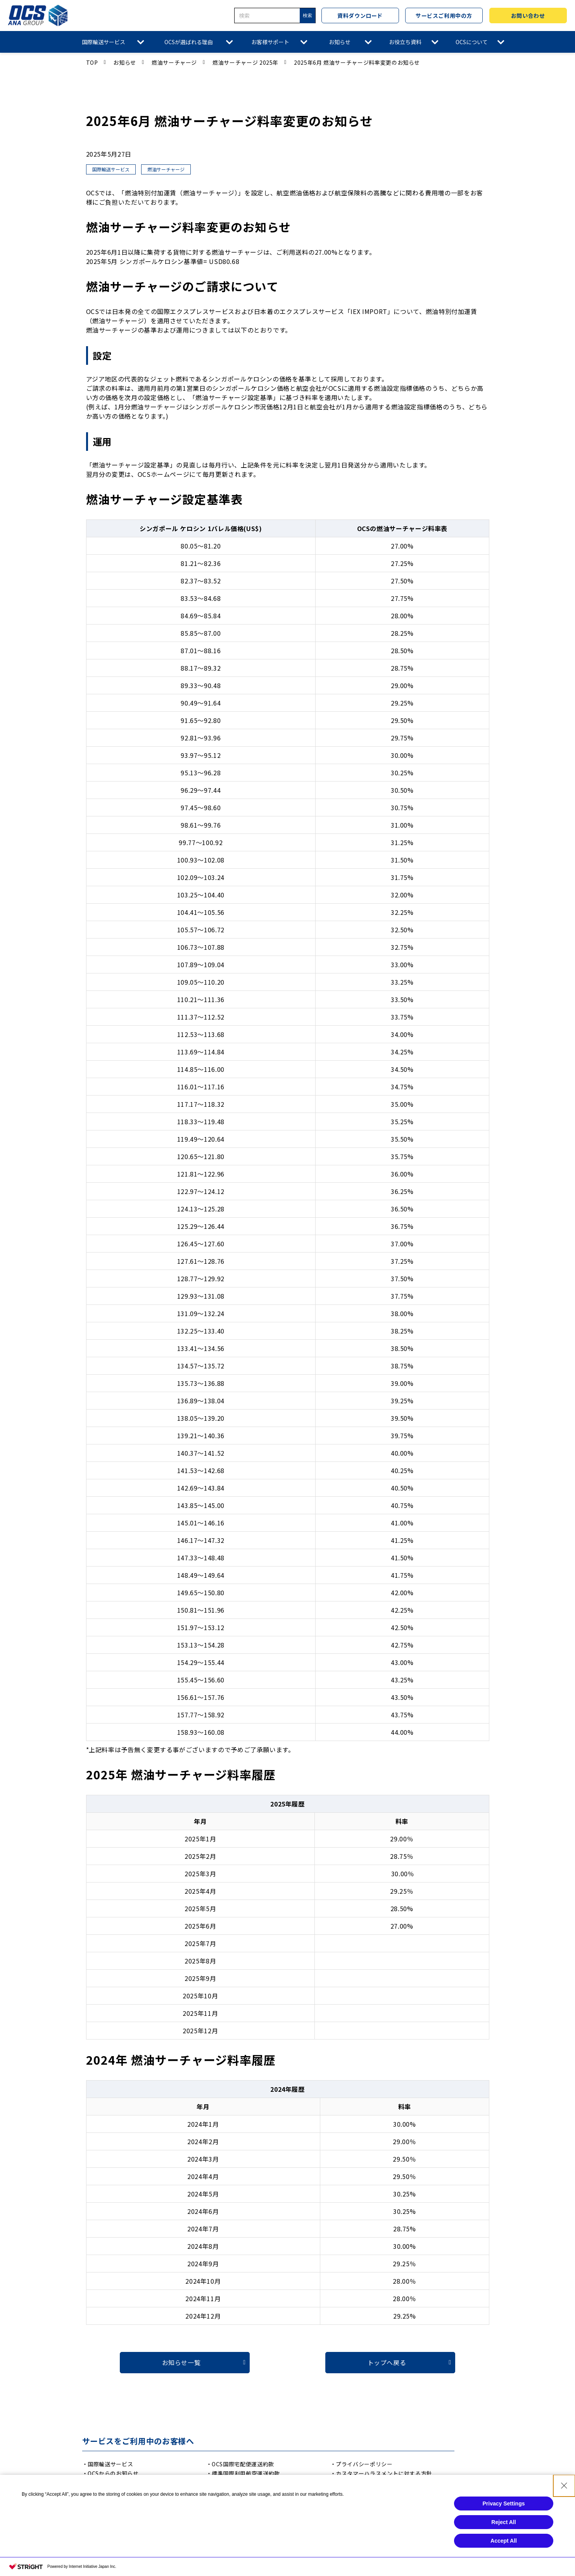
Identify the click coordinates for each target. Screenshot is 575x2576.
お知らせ (340, 42)
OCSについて (472, 42)
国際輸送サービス (103, 42)
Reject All (503, 2548)
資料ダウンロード (359, 15)
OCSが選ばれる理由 (188, 42)
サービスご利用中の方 (444, 15)
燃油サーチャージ (174, 62)
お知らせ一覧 (181, 2362)
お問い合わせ (528, 15)
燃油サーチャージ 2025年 (245, 62)
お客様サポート (270, 42)
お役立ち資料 (405, 42)
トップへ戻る (387, 2362)
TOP (92, 62)
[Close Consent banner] (564, 2511)
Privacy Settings (504, 2529)
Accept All (503, 2566)
